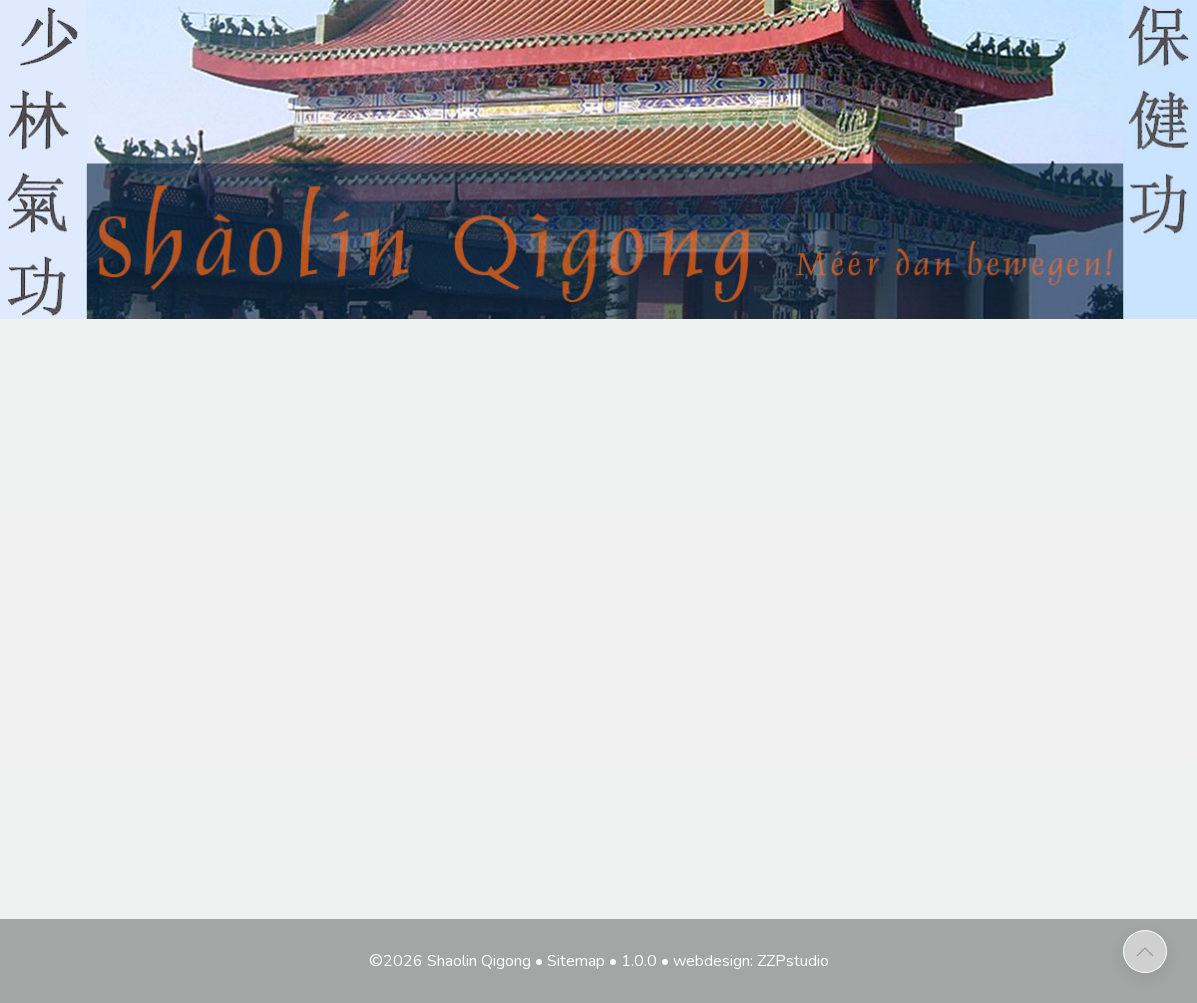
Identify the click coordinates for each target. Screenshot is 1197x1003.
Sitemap (576, 961)
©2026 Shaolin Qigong (450, 961)
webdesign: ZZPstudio (751, 961)
